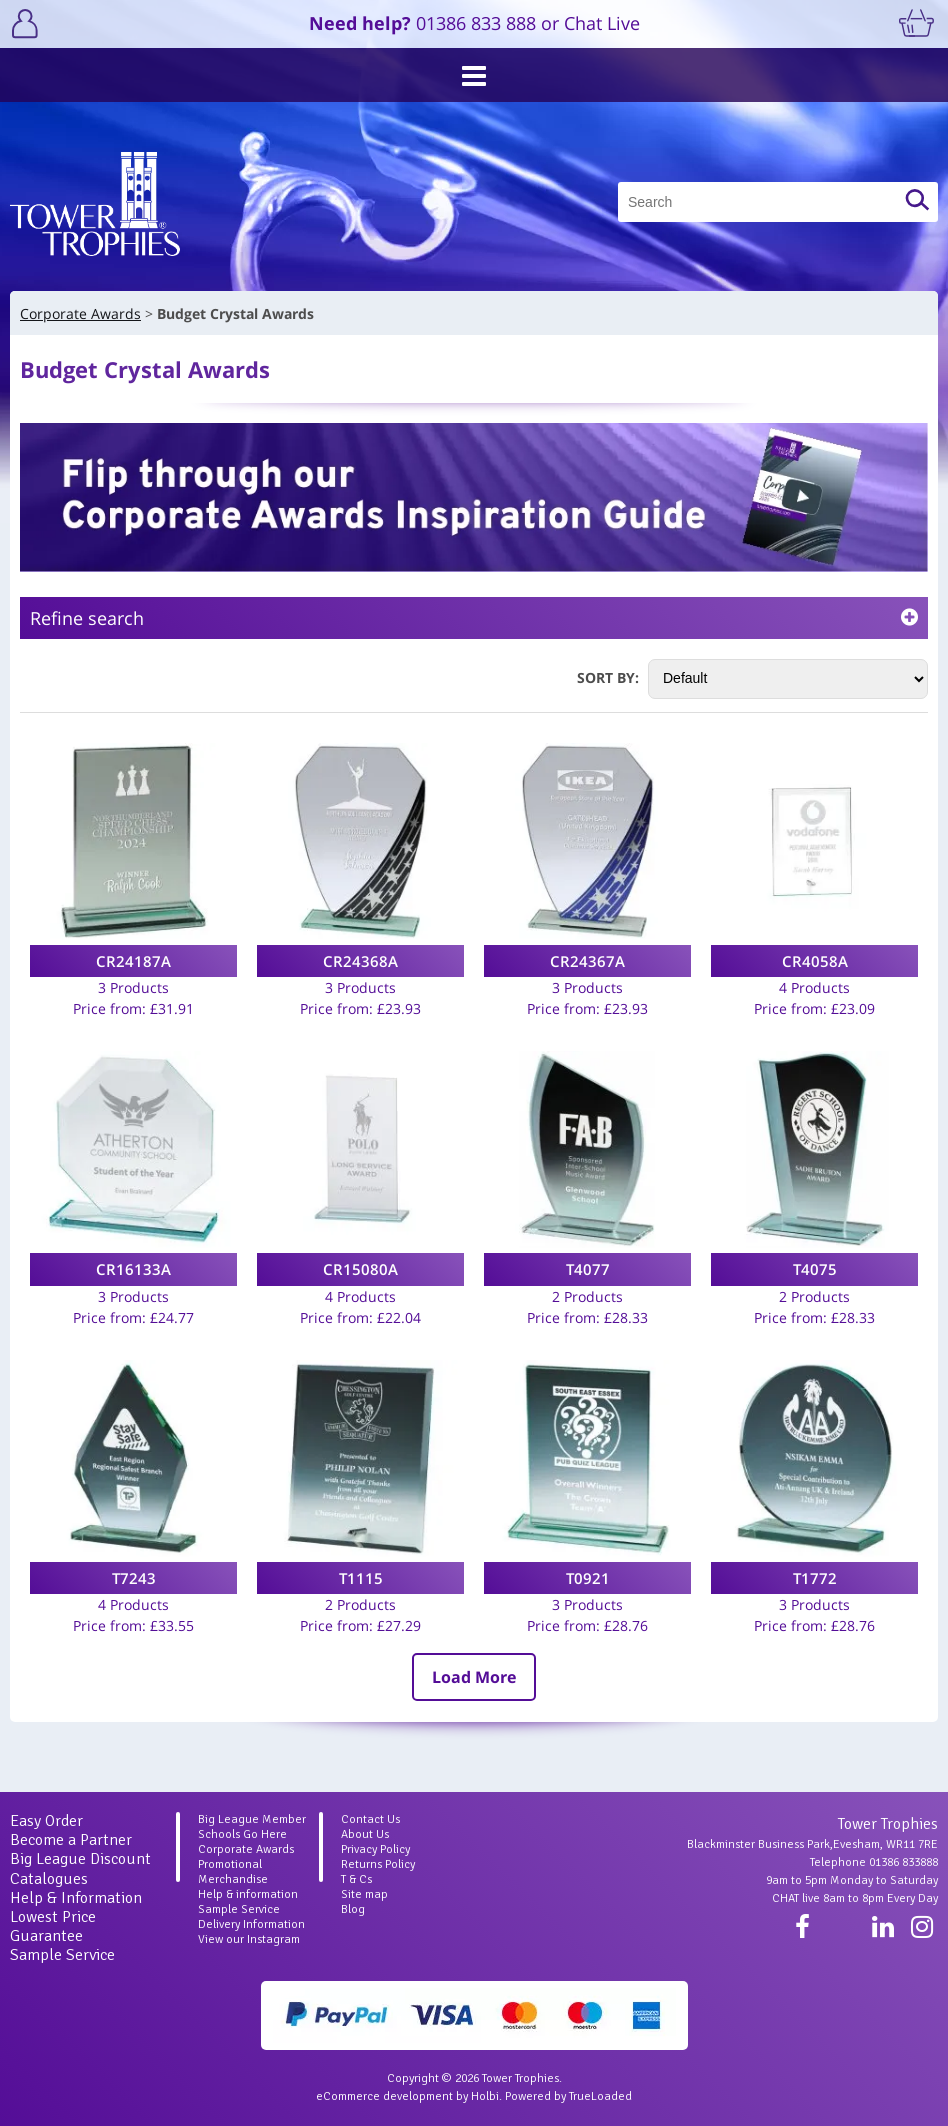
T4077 (588, 1269)
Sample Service (62, 1955)
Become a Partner (71, 1840)
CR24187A (133, 961)
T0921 (588, 1578)
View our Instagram (249, 1939)
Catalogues (49, 1879)
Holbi (485, 2096)
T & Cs (356, 1879)
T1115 (361, 1578)
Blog (353, 1909)
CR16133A (133, 1269)
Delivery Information (251, 1924)
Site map (364, 1894)
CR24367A (587, 961)
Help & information (248, 1894)
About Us (365, 1834)
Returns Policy (378, 1864)
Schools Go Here (242, 1834)
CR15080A (360, 1269)
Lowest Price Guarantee (53, 1926)
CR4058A (815, 961)
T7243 (134, 1578)
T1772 (815, 1578)
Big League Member (252, 1819)
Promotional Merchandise (233, 1872)
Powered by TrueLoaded (568, 2096)
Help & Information (76, 1898)
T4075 (815, 1269)
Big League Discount (80, 1859)
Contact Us (370, 1819)
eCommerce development (384, 2096)
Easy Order (46, 1821)
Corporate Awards (246, 1849)
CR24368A (360, 961)
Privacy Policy (375, 1849)
